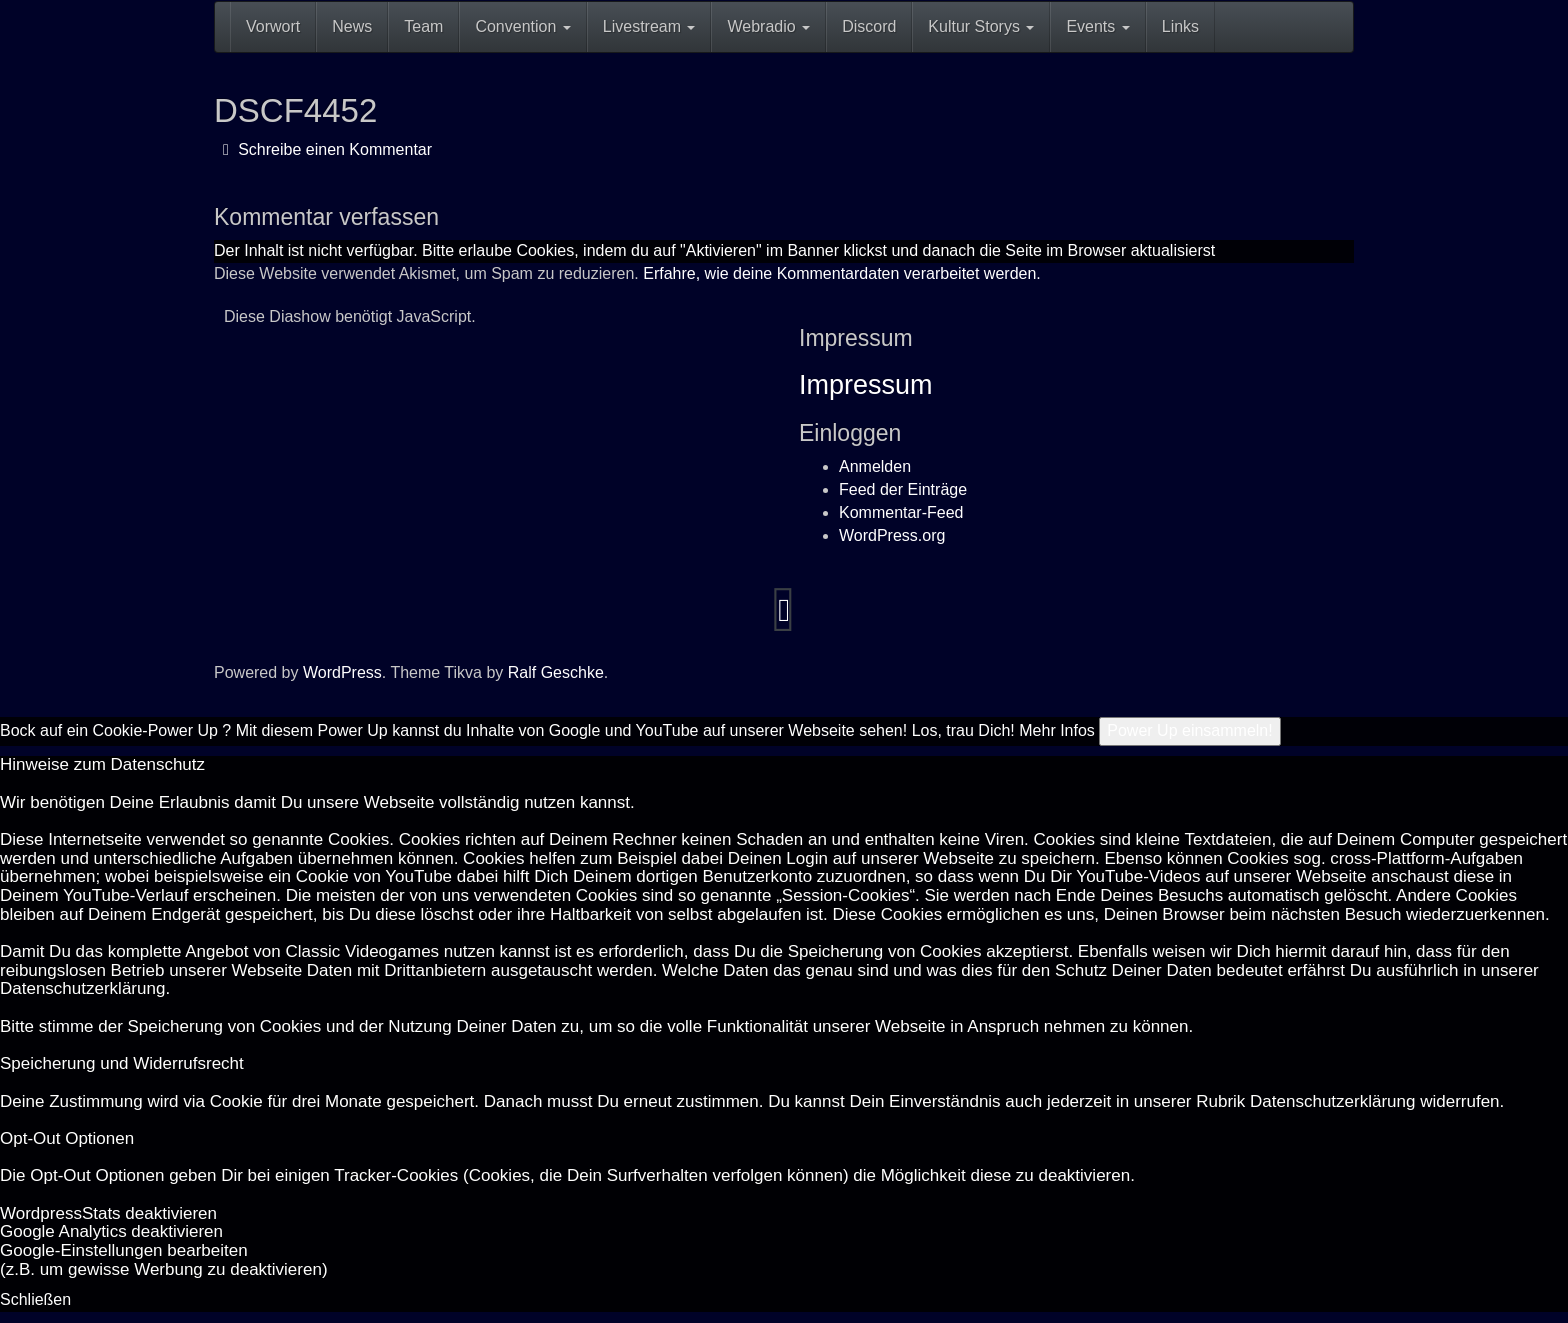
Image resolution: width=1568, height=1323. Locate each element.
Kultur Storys (981, 26)
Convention (522, 26)
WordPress (342, 672)
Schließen (35, 1299)
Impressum (866, 385)
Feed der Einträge (903, 489)
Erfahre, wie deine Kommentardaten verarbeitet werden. (842, 273)
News (352, 26)
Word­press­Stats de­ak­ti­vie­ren (108, 1213)
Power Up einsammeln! (1189, 730)
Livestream (649, 26)
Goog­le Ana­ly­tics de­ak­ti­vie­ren (111, 1231)
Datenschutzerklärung (82, 988)
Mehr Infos (1057, 730)
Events (1097, 26)
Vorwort (273, 26)
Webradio (768, 26)
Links (1180, 26)
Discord (869, 26)
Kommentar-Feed (901, 512)
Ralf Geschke (556, 672)
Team (423, 26)
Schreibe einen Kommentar (327, 149)
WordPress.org (892, 535)
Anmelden (875, 466)
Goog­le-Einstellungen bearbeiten (124, 1250)
